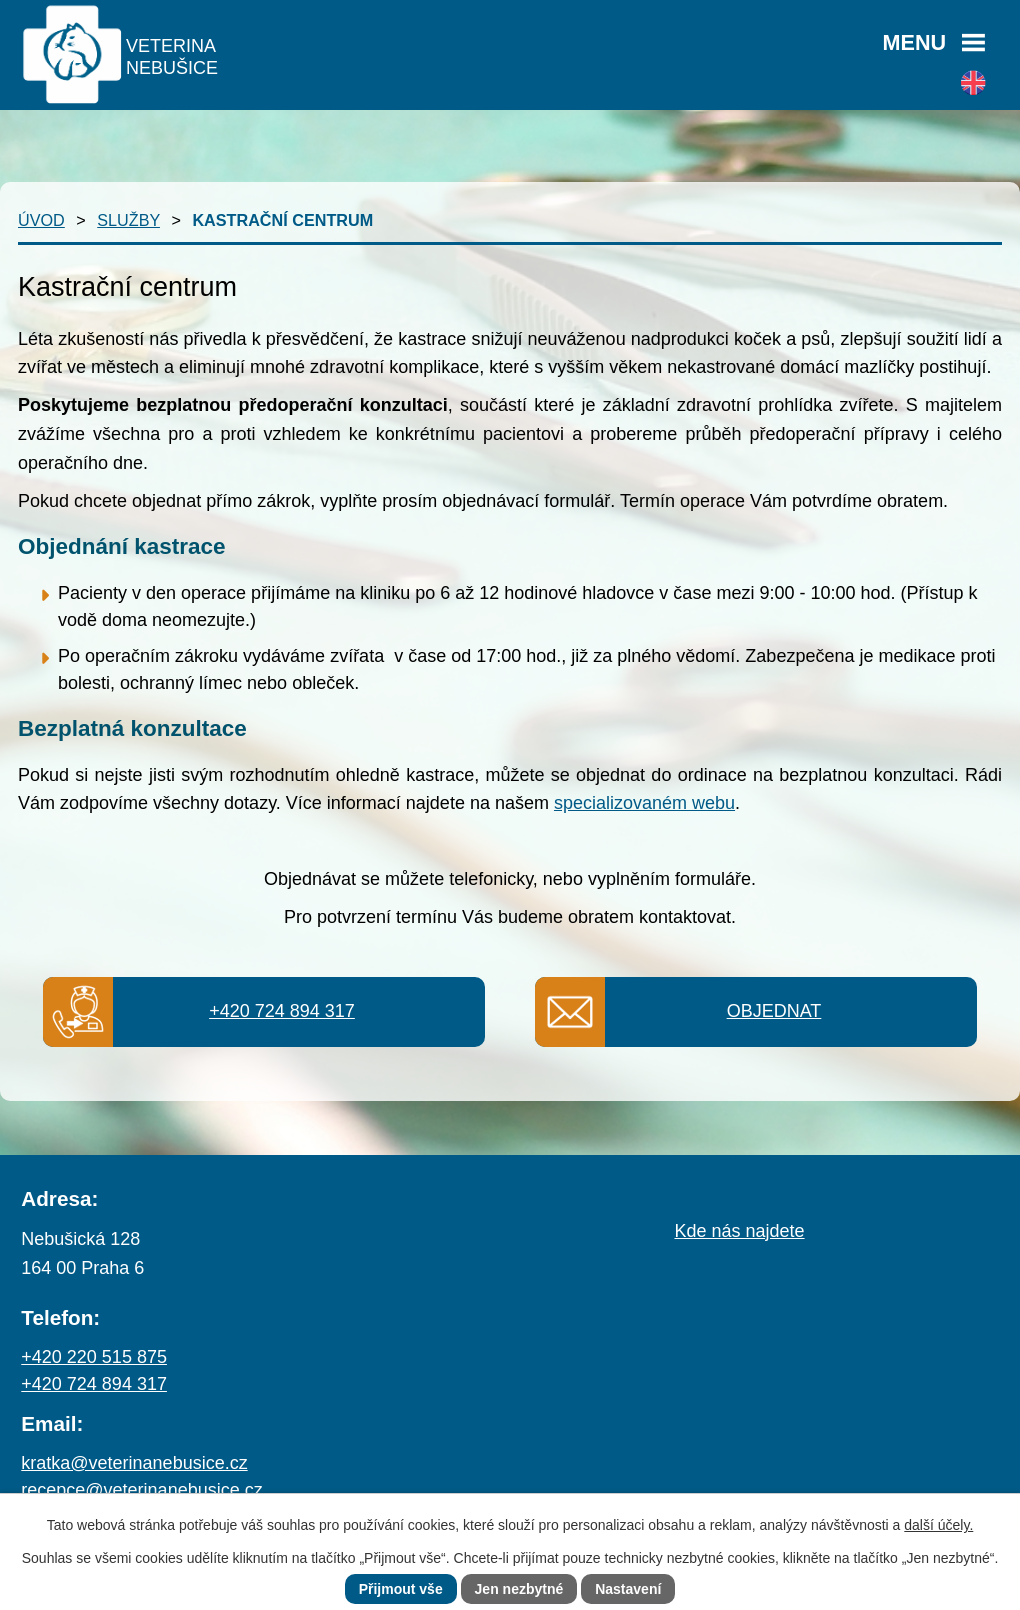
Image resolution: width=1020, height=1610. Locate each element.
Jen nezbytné (519, 1589)
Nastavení (628, 1589)
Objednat (774, 1011)
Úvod (41, 220)
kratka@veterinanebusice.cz (134, 1463)
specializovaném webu (644, 803)
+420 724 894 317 (282, 1011)
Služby (128, 220)
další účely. (938, 1525)
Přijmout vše (401, 1589)
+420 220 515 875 (94, 1357)
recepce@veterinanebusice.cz (141, 1490)
